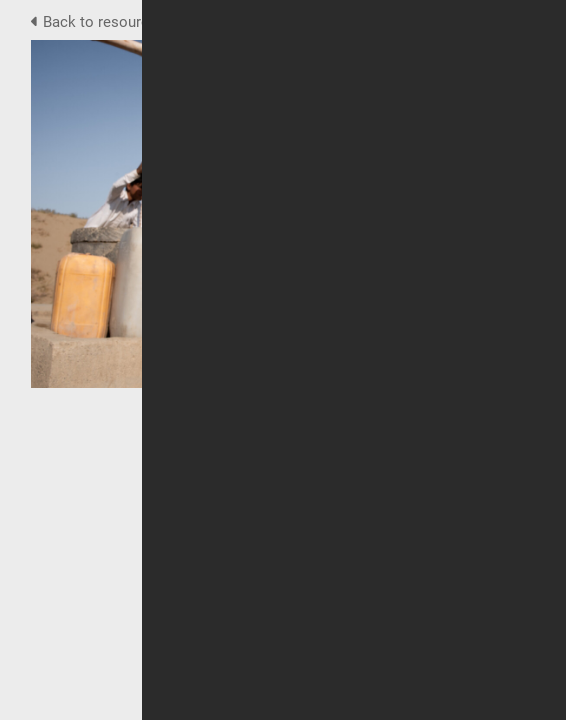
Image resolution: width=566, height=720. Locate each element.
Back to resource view (113, 22)
